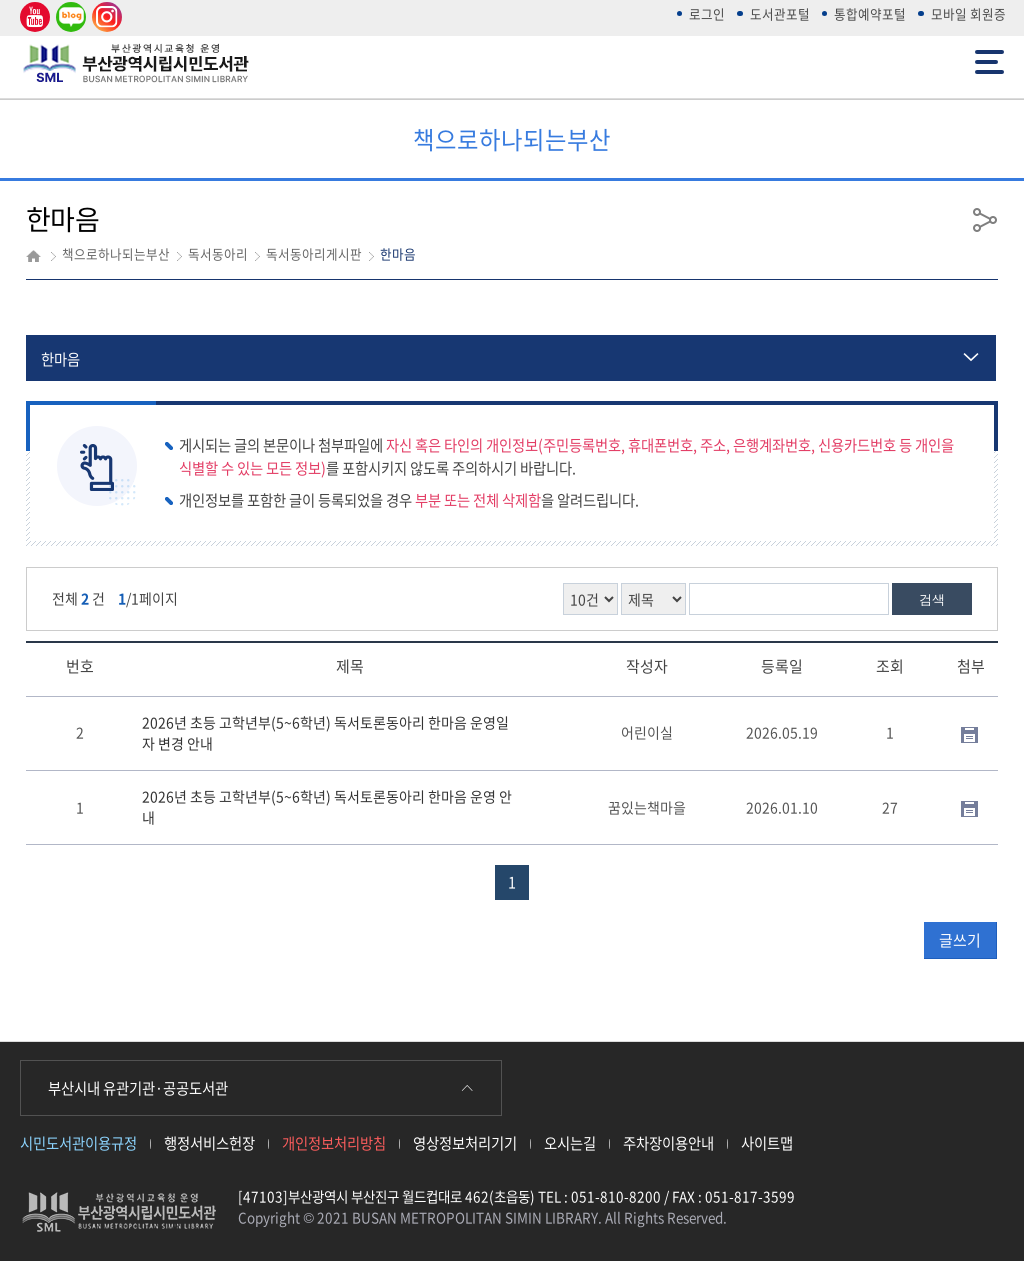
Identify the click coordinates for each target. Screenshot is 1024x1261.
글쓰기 (960, 940)
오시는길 (570, 1143)
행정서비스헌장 (209, 1143)
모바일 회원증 (968, 13)
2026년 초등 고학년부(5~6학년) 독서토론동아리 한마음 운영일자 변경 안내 (325, 733)
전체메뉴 (989, 60)
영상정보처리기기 (465, 1143)
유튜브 (32, 17)
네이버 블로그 (69, 17)
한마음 (60, 359)
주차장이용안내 (668, 1143)
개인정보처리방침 (334, 1143)
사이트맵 (767, 1143)
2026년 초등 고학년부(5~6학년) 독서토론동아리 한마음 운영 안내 (327, 807)
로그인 (707, 13)
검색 (932, 599)
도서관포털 (780, 13)
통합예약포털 (870, 13)
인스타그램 (104, 17)
